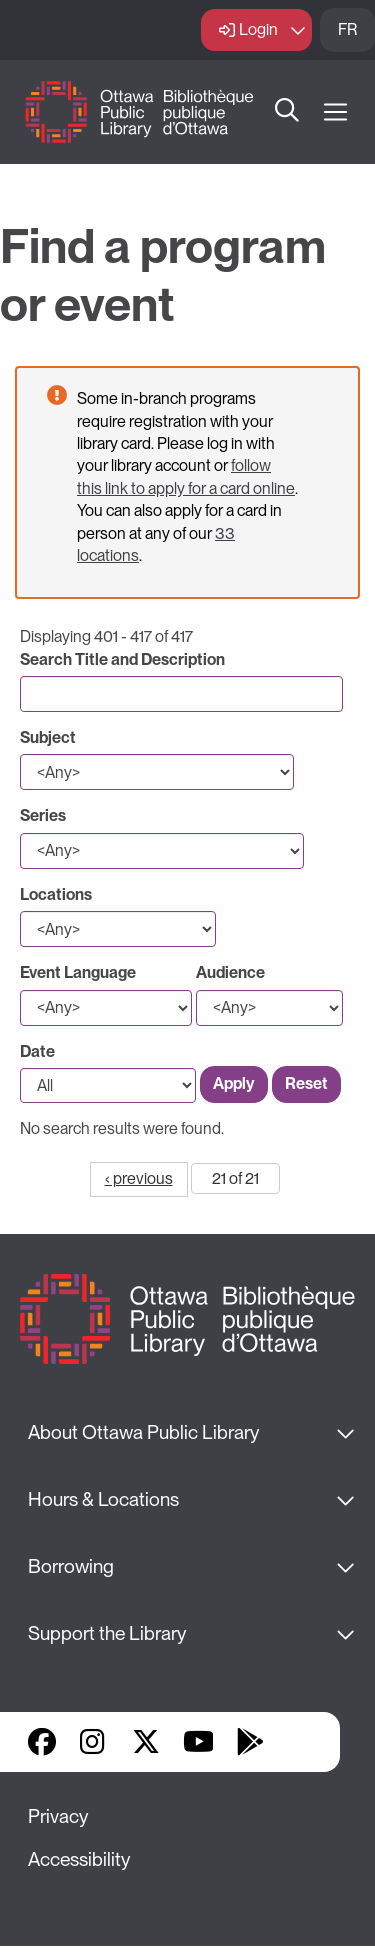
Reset (306, 1083)
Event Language (78, 972)
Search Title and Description (122, 659)
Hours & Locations (103, 1499)
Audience (230, 972)
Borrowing (71, 1566)
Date (37, 1051)
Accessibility (79, 1859)
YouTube (198, 1742)
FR (347, 29)
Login (258, 29)
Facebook (42, 1742)
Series (43, 815)
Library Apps (302, 1742)
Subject (48, 737)
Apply (234, 1083)
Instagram (94, 1742)
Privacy (58, 1816)
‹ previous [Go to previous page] (139, 1178)
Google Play (250, 1742)
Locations (56, 894)
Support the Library (107, 1633)
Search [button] (288, 112)
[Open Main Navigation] (335, 112)
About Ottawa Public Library (143, 1432)
